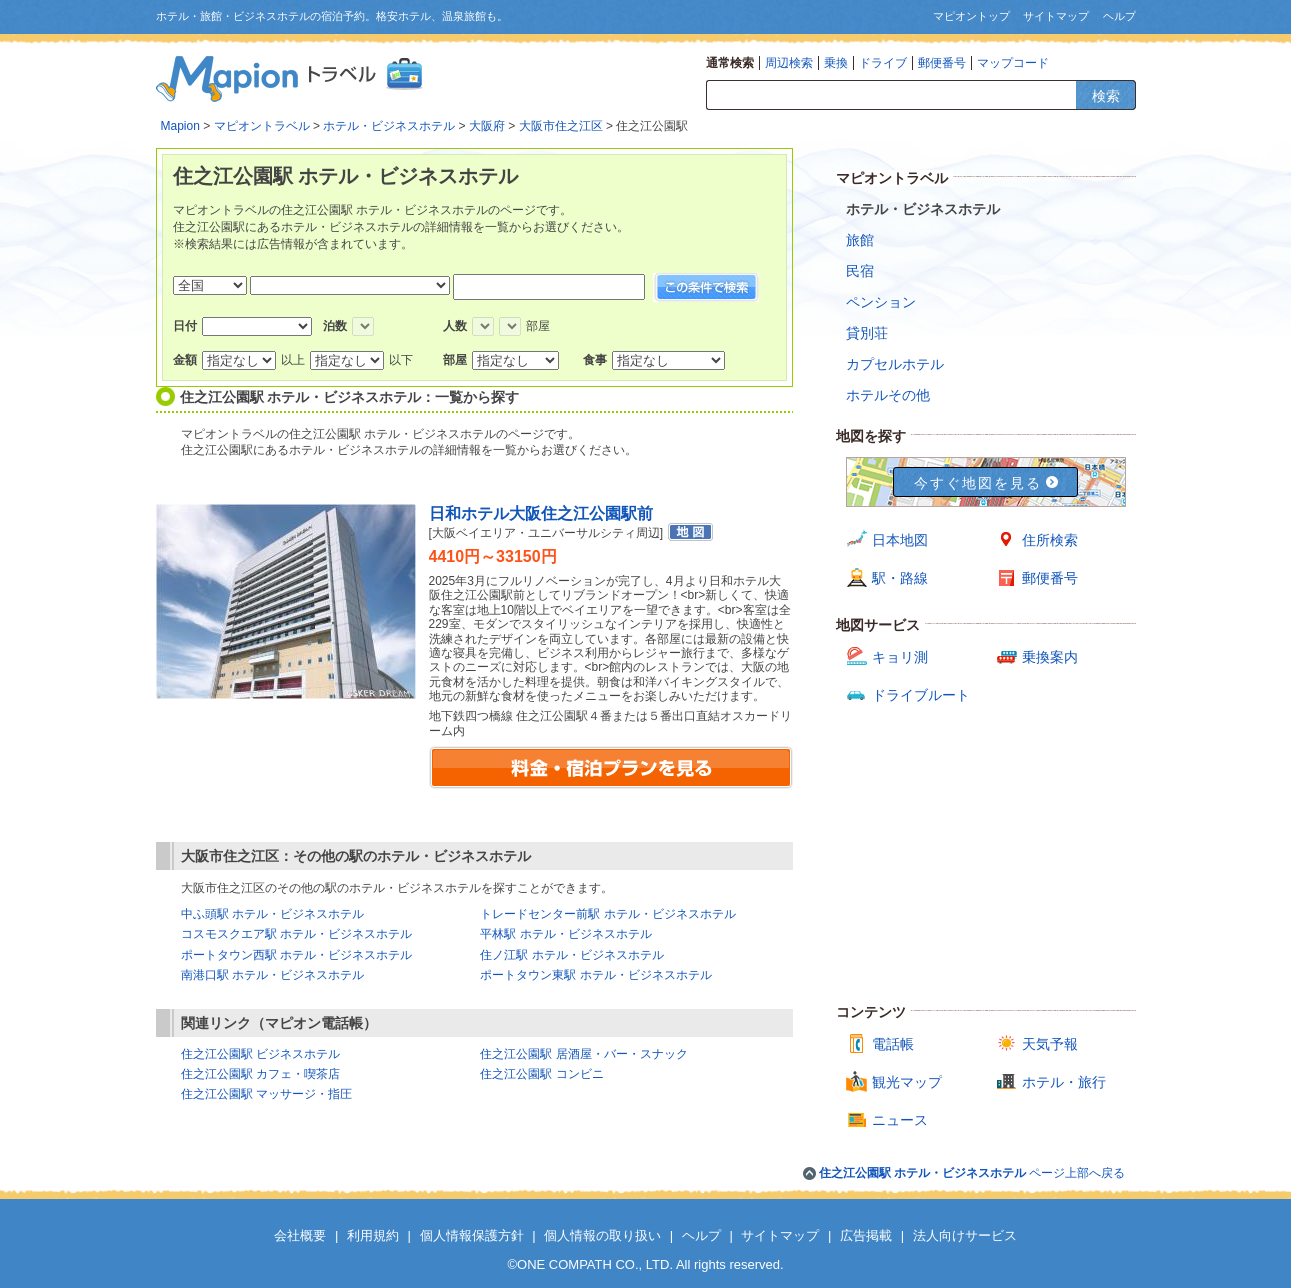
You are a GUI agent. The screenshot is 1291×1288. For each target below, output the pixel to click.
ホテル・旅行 (1064, 1082)
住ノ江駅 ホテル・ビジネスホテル (571, 955)
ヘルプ (1119, 16)
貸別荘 (867, 333)
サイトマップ (1056, 16)
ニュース (900, 1120)
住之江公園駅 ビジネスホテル (260, 1054)
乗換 (836, 63)
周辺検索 (789, 63)
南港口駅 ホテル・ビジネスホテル (272, 975)
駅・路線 (900, 578)
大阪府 (487, 126)
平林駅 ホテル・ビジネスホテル (565, 934)
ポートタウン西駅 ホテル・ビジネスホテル (296, 955)
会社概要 (300, 1235)
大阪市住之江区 (561, 126)
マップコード (1013, 63)
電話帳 (893, 1044)
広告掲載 (866, 1235)
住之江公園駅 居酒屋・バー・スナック (583, 1054)
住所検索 (1050, 540)
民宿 (860, 271)
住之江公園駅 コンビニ (541, 1074)
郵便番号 (942, 63)
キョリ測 (900, 657)
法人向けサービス (965, 1235)
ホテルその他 (888, 395)
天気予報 (1050, 1044)
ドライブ (883, 63)
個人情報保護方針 (472, 1235)
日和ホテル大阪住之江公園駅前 (541, 513)
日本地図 (900, 540)
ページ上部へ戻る (972, 1173)
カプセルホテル (895, 364)
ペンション (881, 302)
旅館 (860, 240)
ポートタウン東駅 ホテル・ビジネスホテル (595, 975)
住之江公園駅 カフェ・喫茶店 (260, 1074)
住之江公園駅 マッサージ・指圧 (266, 1094)
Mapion (180, 126)
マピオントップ (971, 16)
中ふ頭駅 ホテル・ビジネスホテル (272, 914)
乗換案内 (1050, 657)
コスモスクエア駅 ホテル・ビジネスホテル (296, 934)
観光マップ (907, 1082)
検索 (1106, 96)
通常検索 (730, 63)
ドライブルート (921, 695)
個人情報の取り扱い (602, 1235)
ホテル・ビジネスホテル (389, 126)
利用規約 (373, 1235)
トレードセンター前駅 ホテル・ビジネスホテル (607, 914)
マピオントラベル (262, 126)
